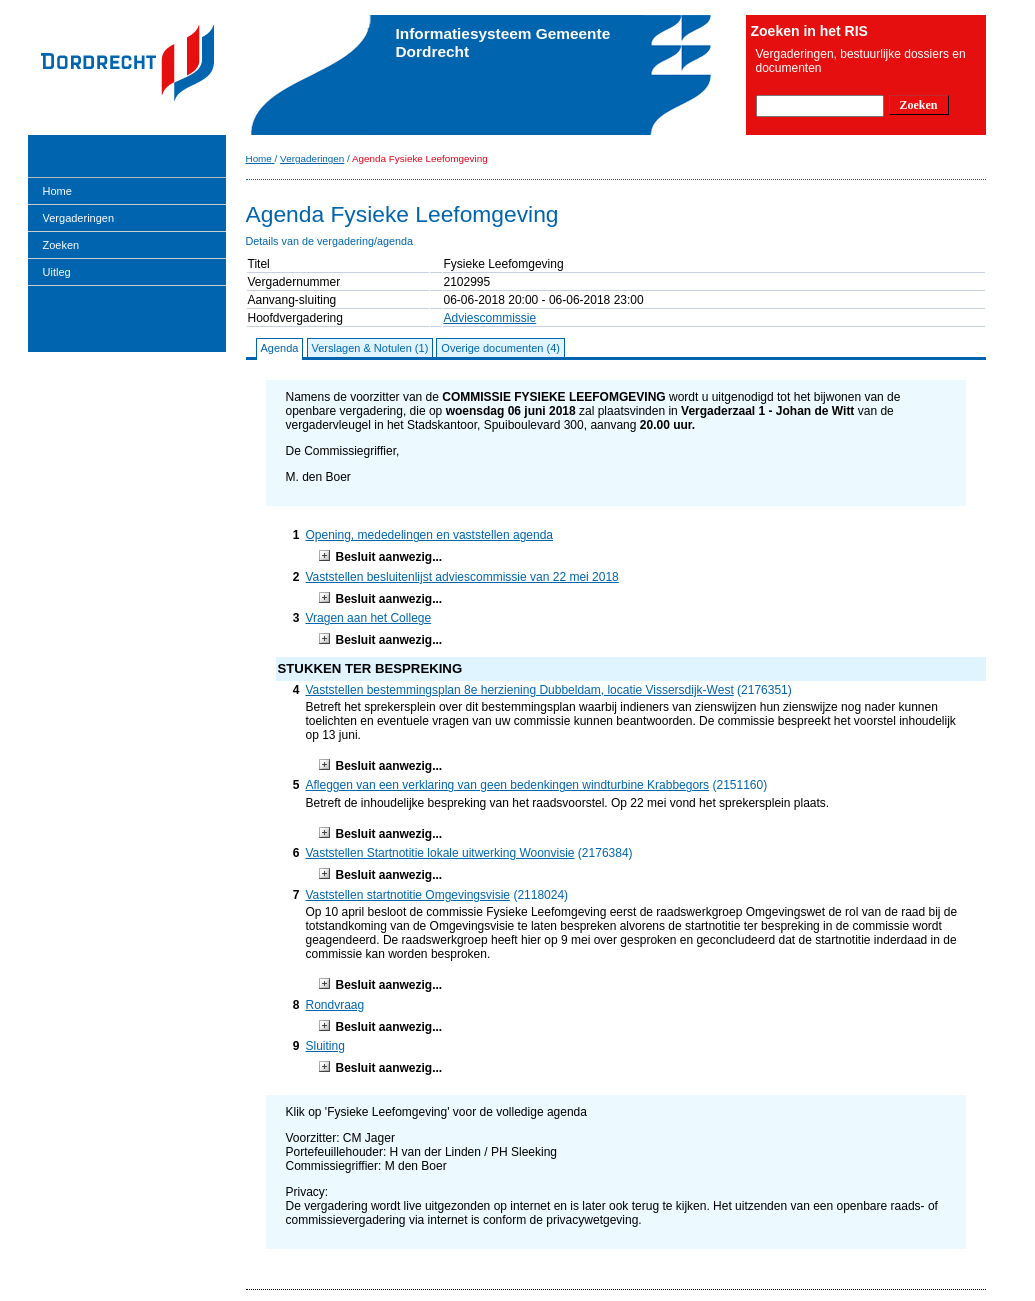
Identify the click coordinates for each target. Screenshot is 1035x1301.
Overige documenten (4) (500, 348)
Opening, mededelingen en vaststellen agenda (430, 535)
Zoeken (61, 245)
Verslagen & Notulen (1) (370, 348)
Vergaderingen (79, 218)
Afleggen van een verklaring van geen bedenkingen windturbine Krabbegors (508, 785)
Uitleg (57, 272)
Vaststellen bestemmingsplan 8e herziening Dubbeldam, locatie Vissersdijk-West (520, 690)
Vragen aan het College (369, 618)
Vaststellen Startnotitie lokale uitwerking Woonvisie (440, 853)
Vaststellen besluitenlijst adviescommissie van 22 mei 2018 (462, 577)
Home (57, 191)
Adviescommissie (490, 318)
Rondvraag (335, 1005)
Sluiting (325, 1046)
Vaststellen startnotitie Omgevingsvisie (408, 895)
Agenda (280, 348)
